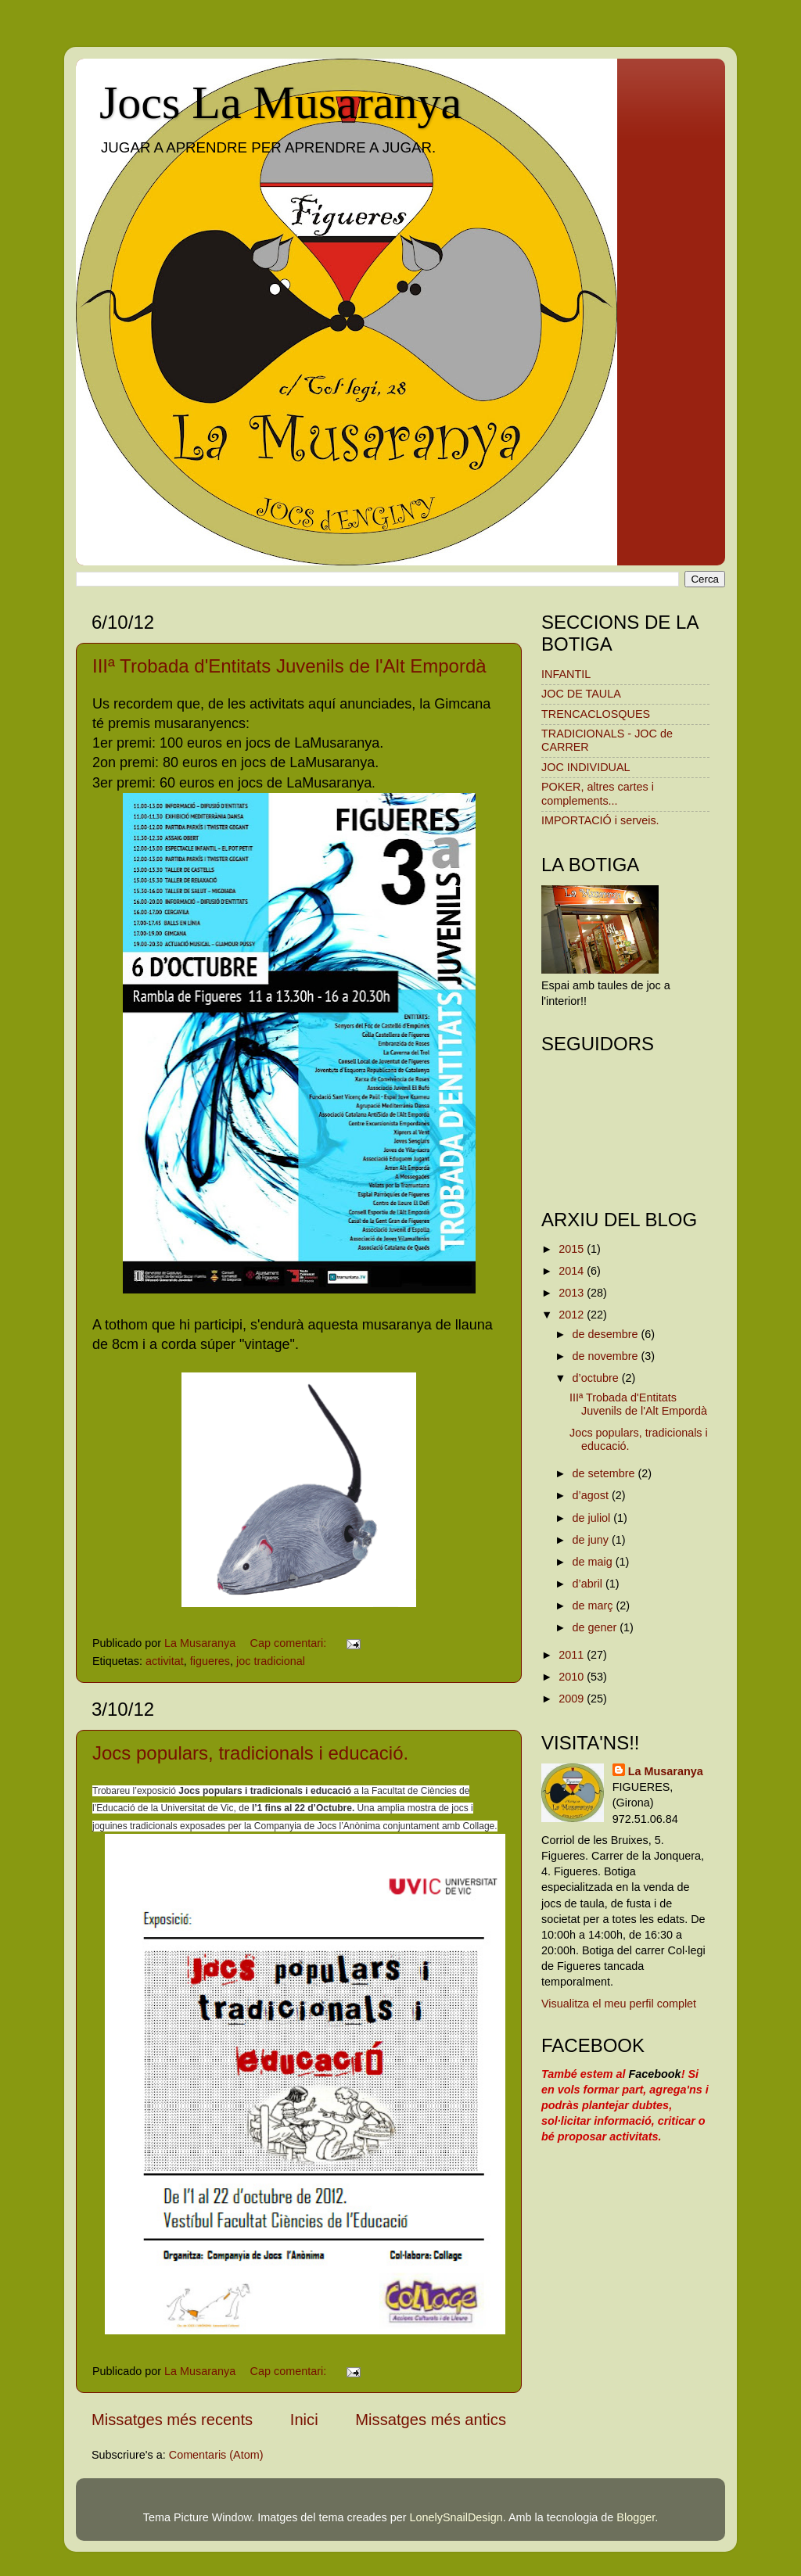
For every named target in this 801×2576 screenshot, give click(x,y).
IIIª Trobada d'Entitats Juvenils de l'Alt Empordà (289, 665)
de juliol (593, 1518)
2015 (573, 1249)
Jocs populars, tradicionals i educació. (250, 1752)
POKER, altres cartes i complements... (597, 793)
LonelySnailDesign (456, 2517)
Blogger (635, 2517)
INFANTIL (566, 674)
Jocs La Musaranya (280, 102)
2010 (573, 1676)
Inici (304, 2419)
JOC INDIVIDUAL (585, 767)
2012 (573, 1314)
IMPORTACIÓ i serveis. (600, 820)
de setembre (605, 1473)
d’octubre (597, 1378)
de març (594, 1605)
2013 (573, 1292)
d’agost (592, 1495)
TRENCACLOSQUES (595, 714)
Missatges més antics (430, 2419)
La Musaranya (665, 1771)
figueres (210, 1661)
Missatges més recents (172, 2419)
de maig (594, 1561)
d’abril (589, 1583)
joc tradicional (270, 1661)
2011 (573, 1655)
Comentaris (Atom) (216, 2455)
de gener (596, 1627)
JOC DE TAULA (581, 693)
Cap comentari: (290, 1643)
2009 (573, 1698)
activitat (164, 1661)
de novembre (607, 1356)
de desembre (607, 1334)
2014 (573, 1271)
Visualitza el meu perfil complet (618, 2003)
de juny (592, 1540)
